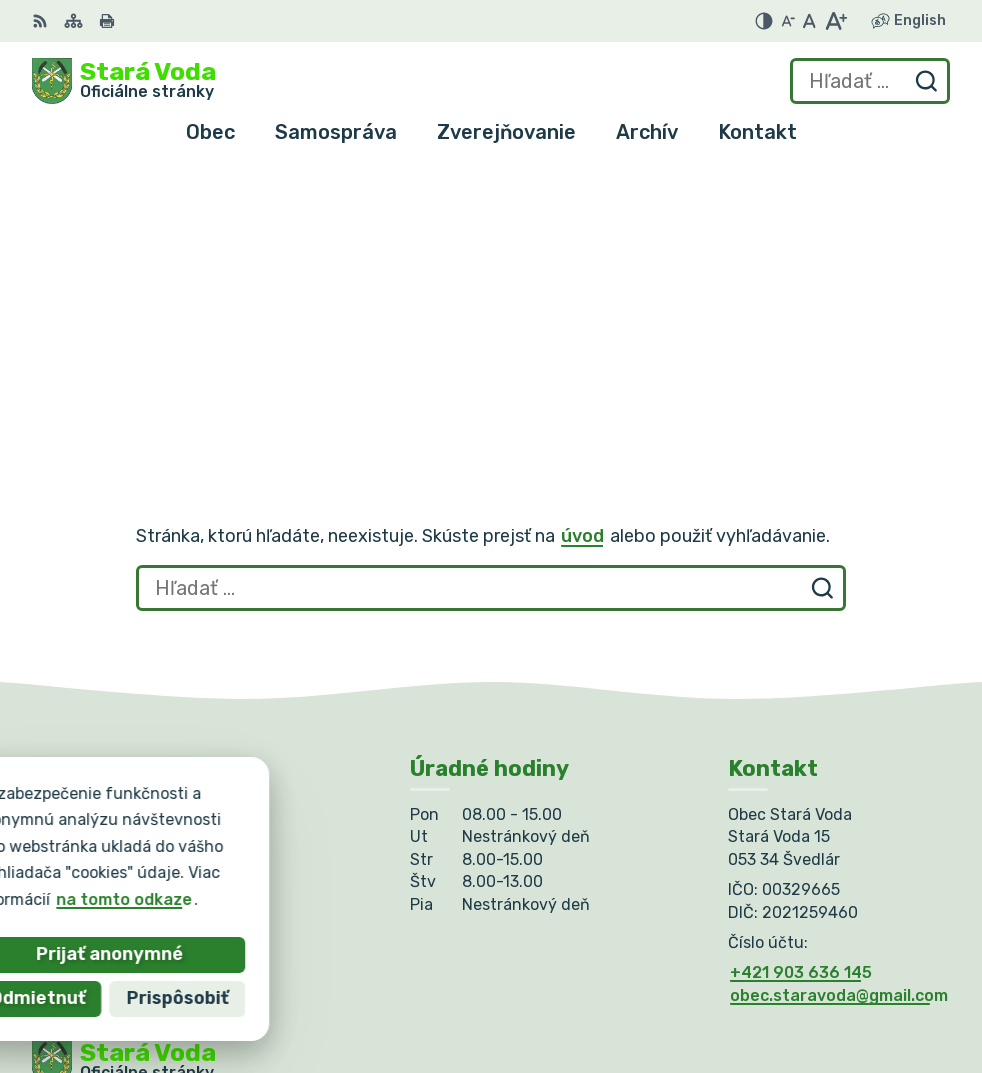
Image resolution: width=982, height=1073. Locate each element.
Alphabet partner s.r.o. (328, 852)
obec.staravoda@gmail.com (839, 737)
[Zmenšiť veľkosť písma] (788, 21)
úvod (582, 278)
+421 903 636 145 (801, 715)
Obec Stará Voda (229, 872)
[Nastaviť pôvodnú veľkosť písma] (809, 21)
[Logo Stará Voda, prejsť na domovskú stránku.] (124, 81)
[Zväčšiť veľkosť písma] (835, 21)
